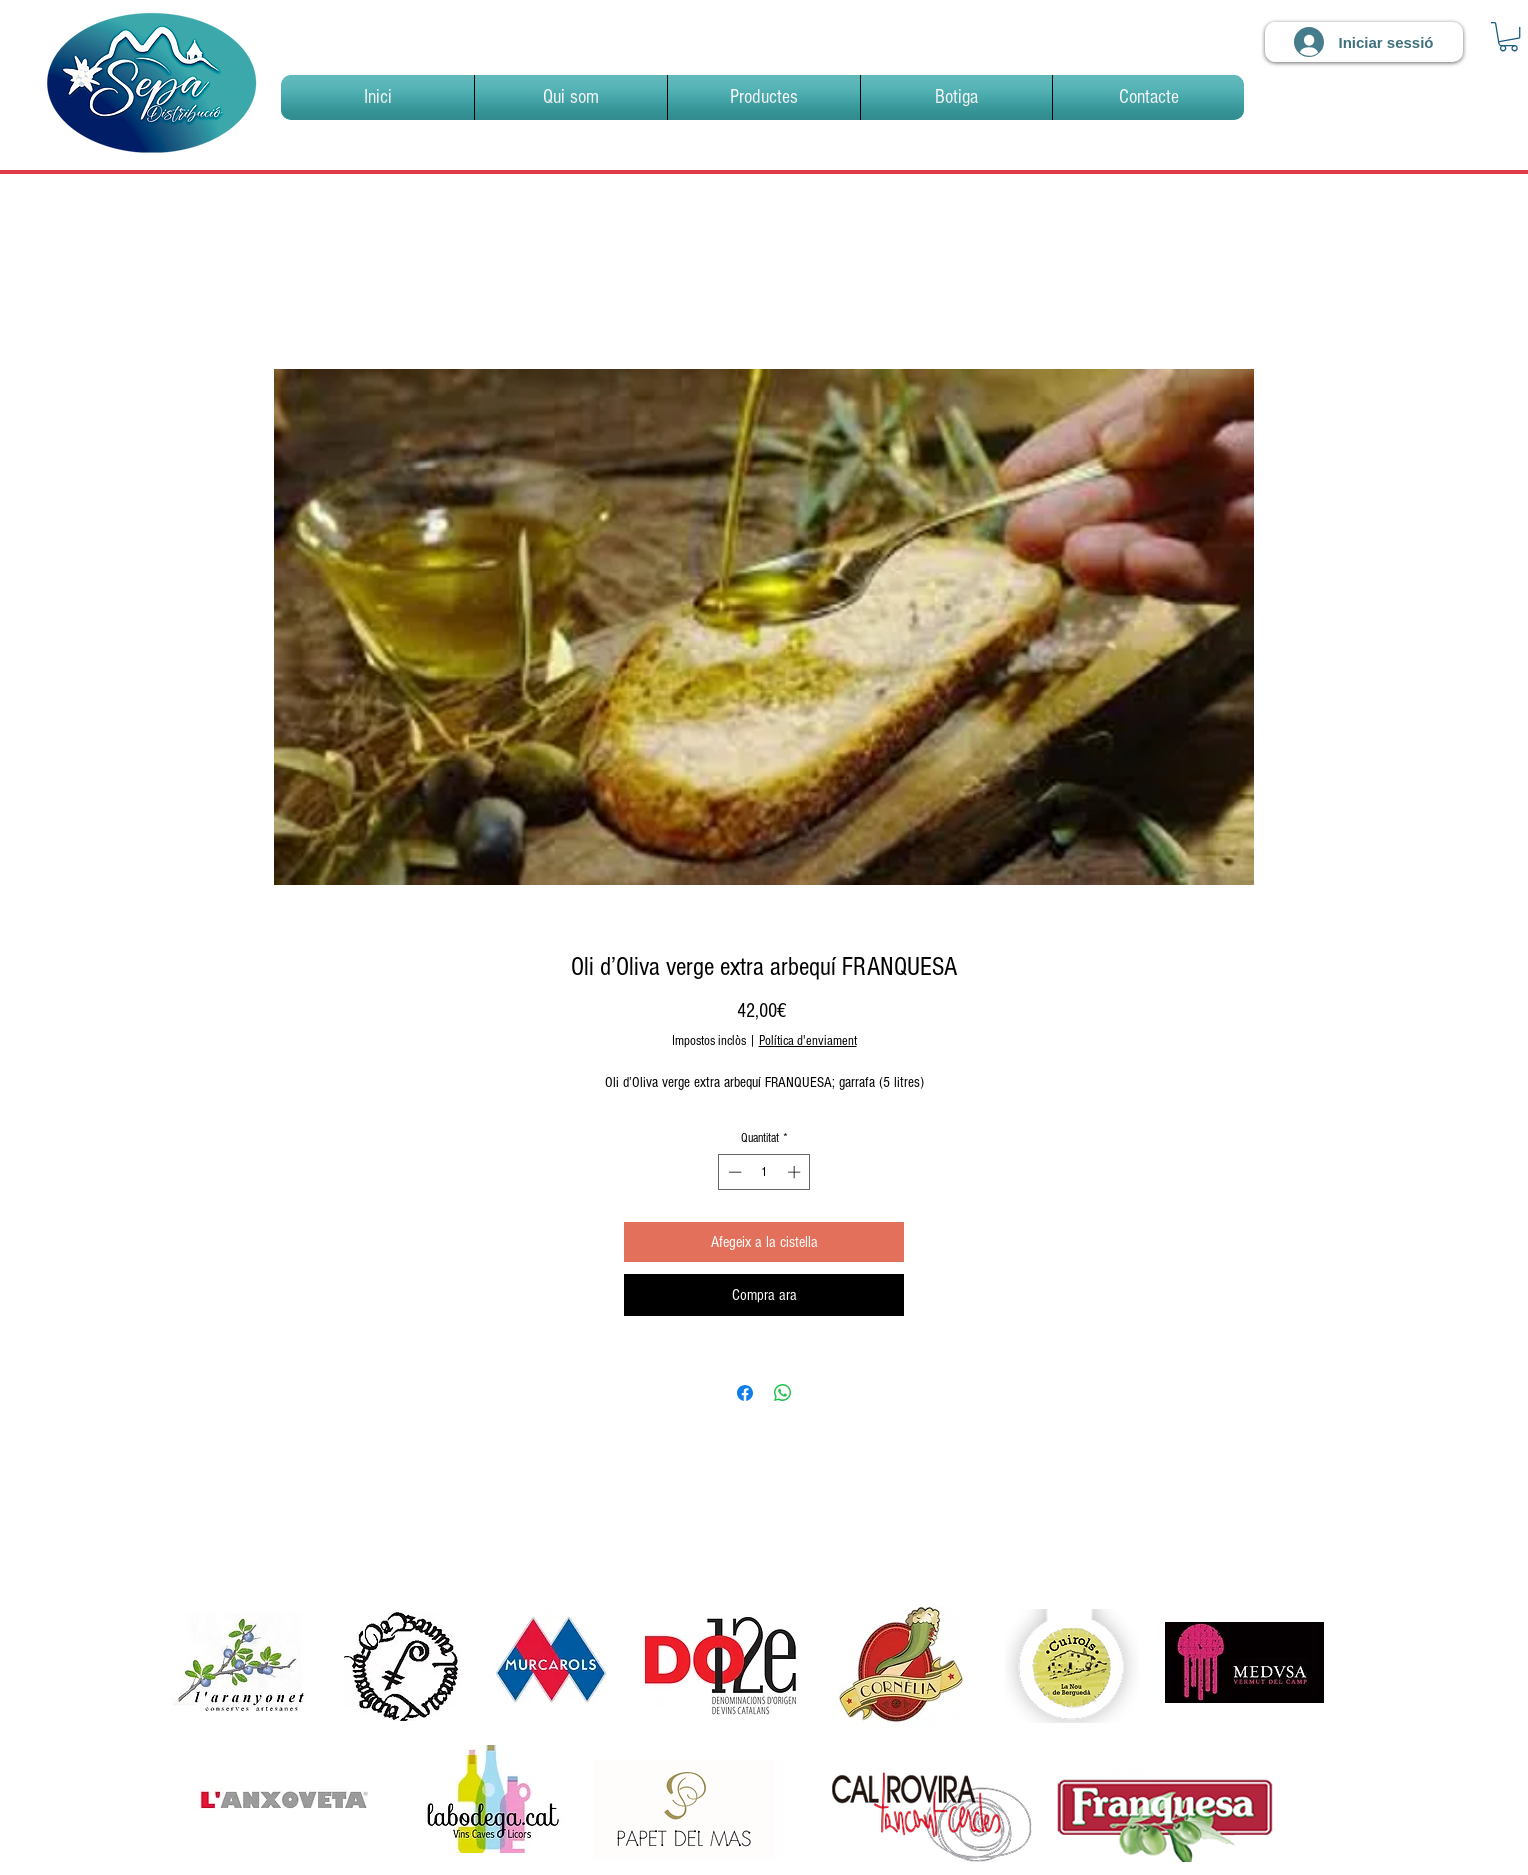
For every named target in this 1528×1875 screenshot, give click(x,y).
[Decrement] (733, 1172)
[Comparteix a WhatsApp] (783, 1393)
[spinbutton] (764, 1172)
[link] (1508, 36)
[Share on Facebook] (745, 1393)
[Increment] (796, 1172)
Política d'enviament (808, 1041)
